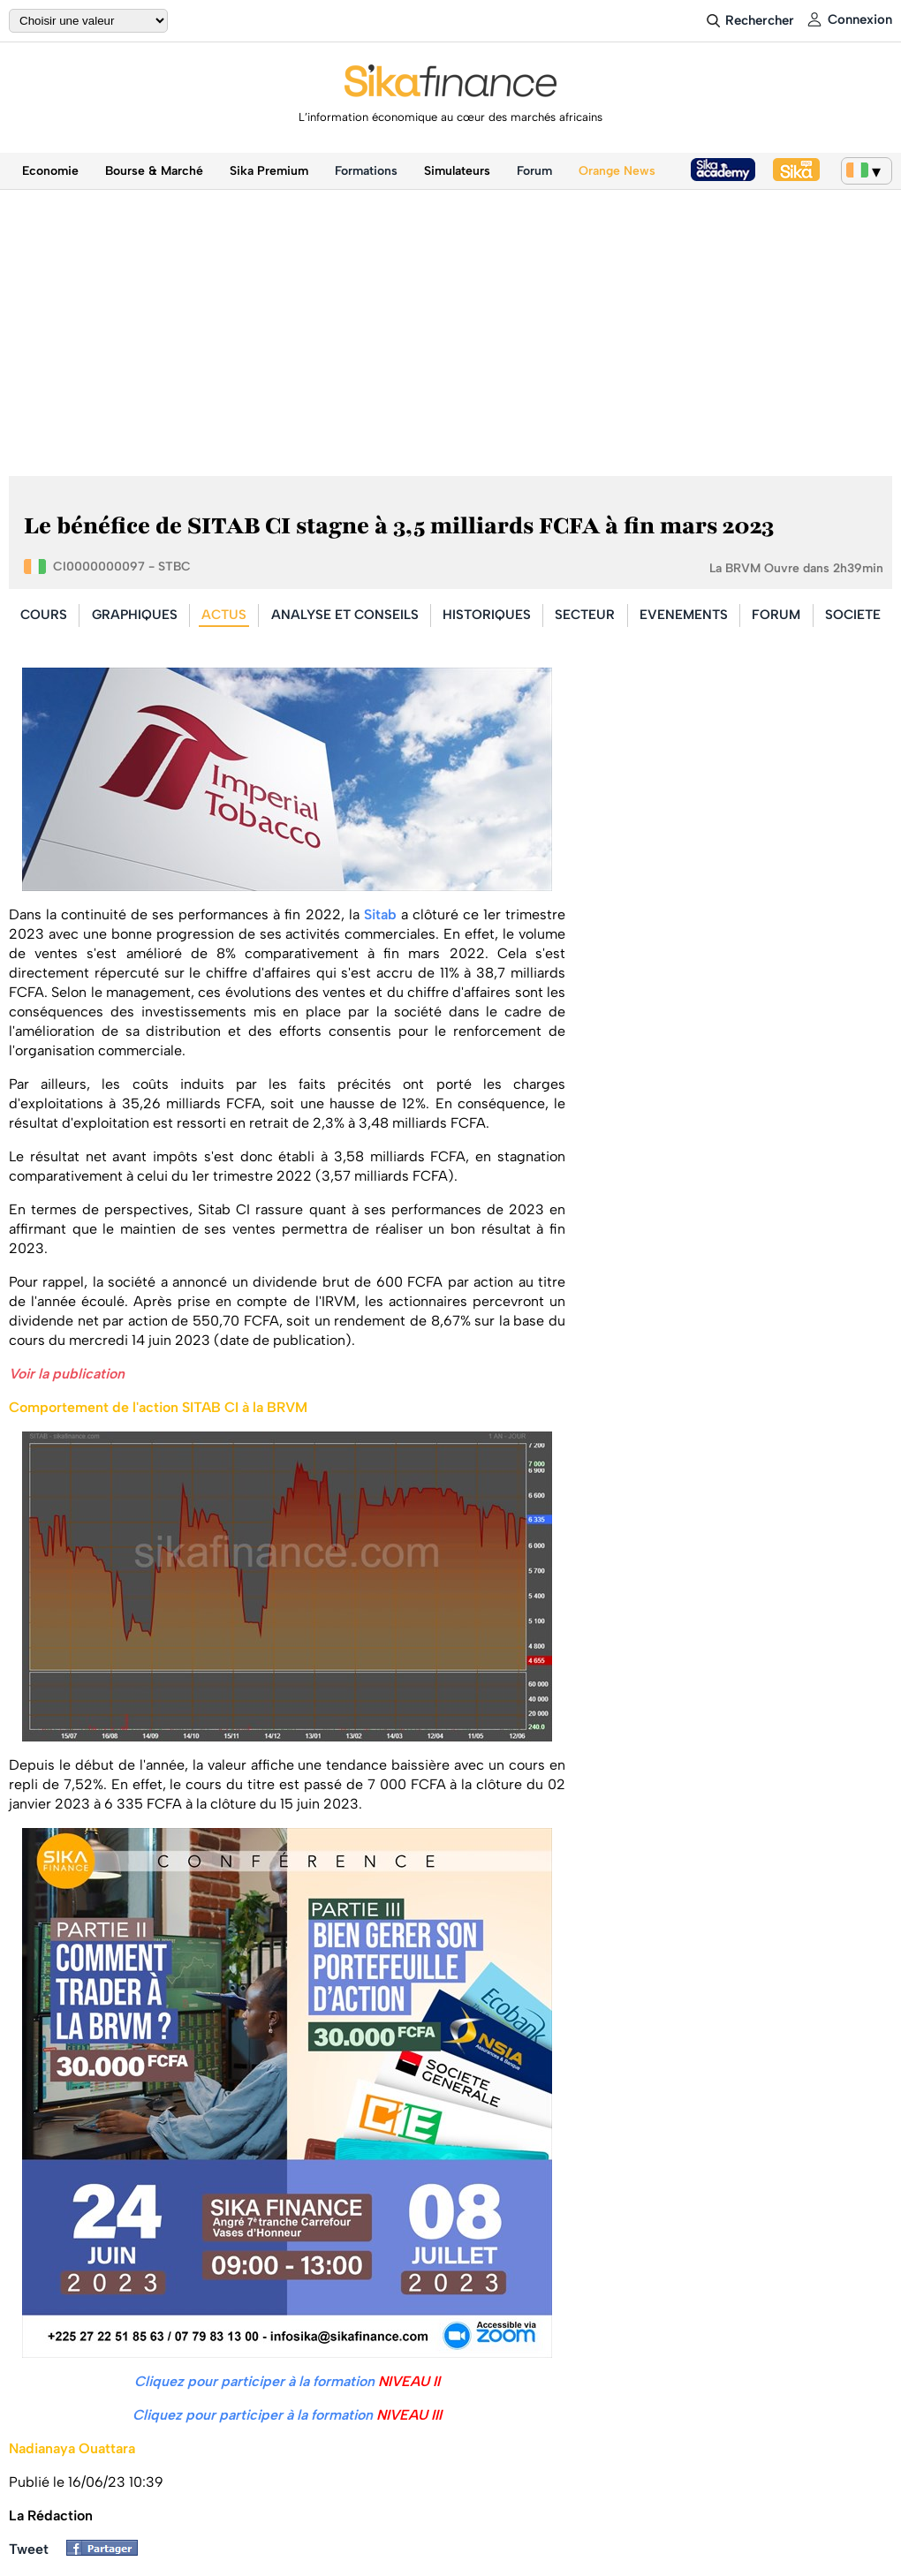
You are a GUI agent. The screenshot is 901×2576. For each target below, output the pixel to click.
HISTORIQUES (487, 615)
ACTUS (223, 615)
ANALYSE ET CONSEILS (345, 615)
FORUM (776, 615)
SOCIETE (853, 615)
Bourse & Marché (154, 170)
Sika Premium (269, 170)
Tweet (29, 2549)
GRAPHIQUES (135, 615)
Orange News (617, 170)
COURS (43, 615)
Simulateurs (457, 170)
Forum (534, 170)
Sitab (380, 914)
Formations (366, 170)
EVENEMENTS (684, 615)
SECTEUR (585, 615)
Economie (50, 170)
